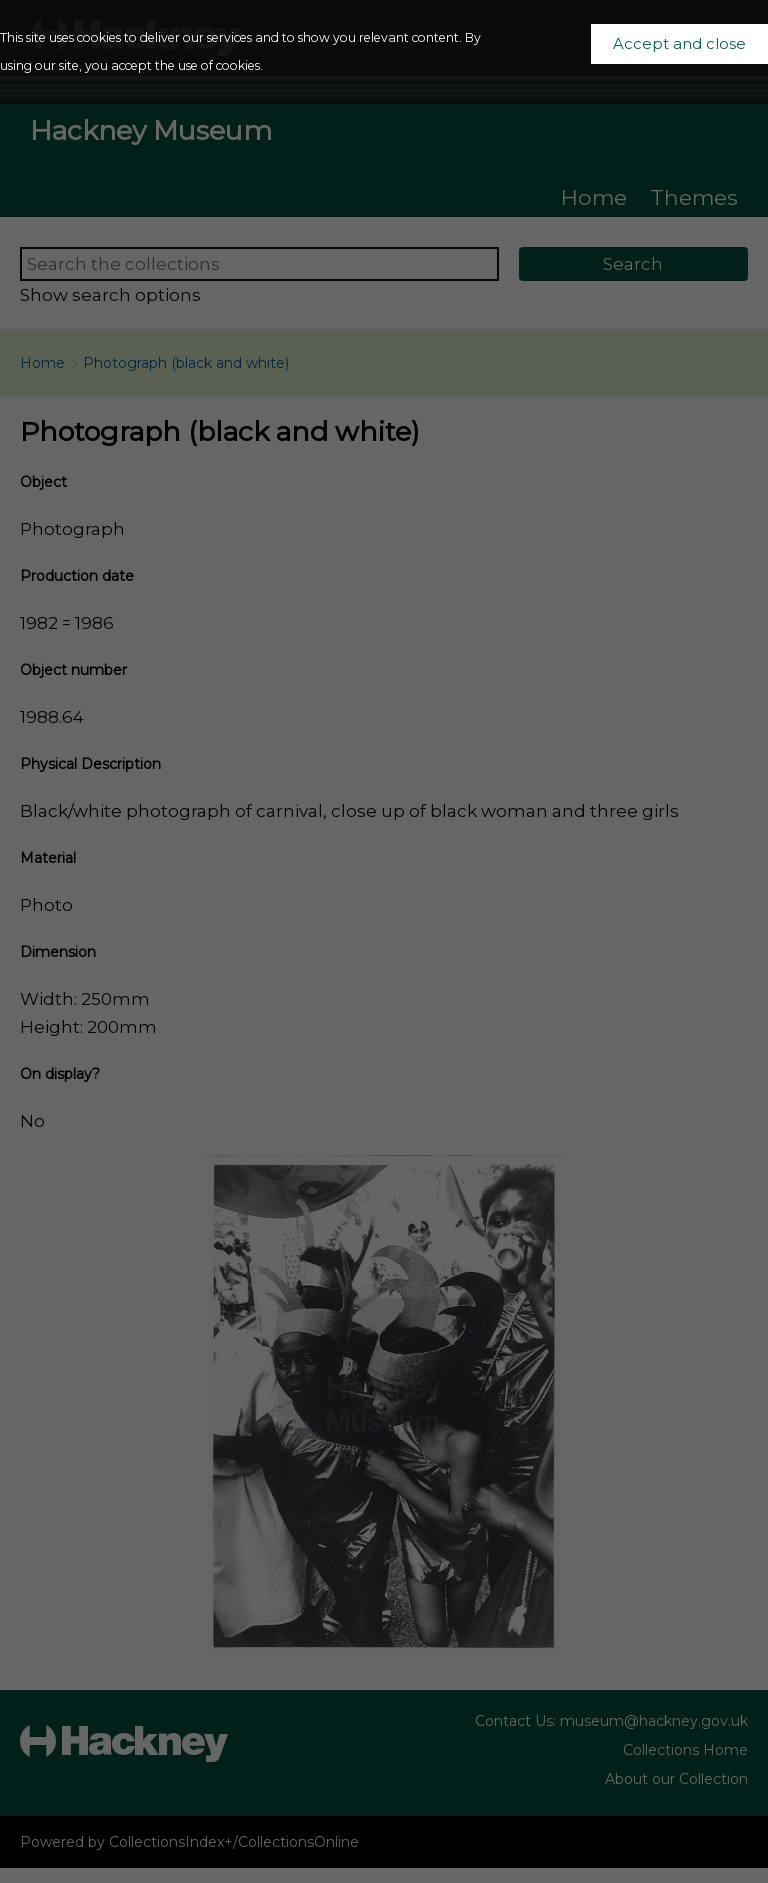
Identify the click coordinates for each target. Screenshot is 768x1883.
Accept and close (679, 44)
